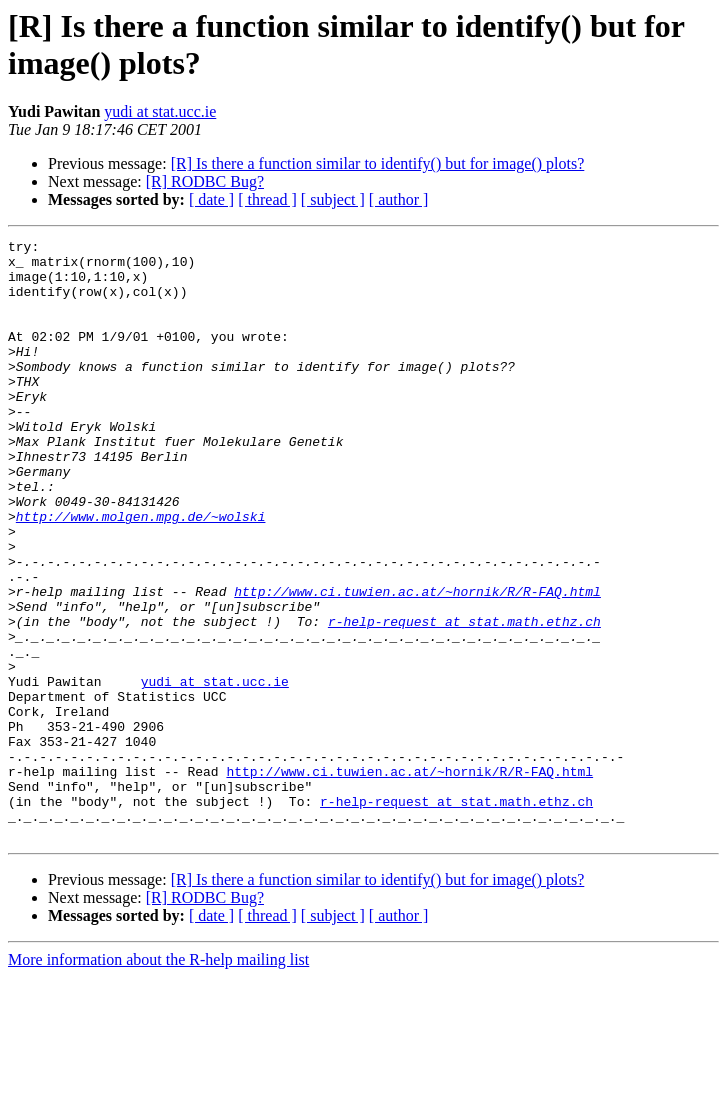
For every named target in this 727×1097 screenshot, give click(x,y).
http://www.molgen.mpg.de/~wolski (141, 573)
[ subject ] (333, 199)
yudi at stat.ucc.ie (160, 111)
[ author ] (399, 199)
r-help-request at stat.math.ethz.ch (464, 699)
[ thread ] (267, 199)
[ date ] (211, 199)
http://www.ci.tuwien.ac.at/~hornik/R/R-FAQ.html (417, 663)
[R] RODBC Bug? (205, 181)
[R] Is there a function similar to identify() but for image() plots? (378, 163)
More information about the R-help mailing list (158, 1079)
